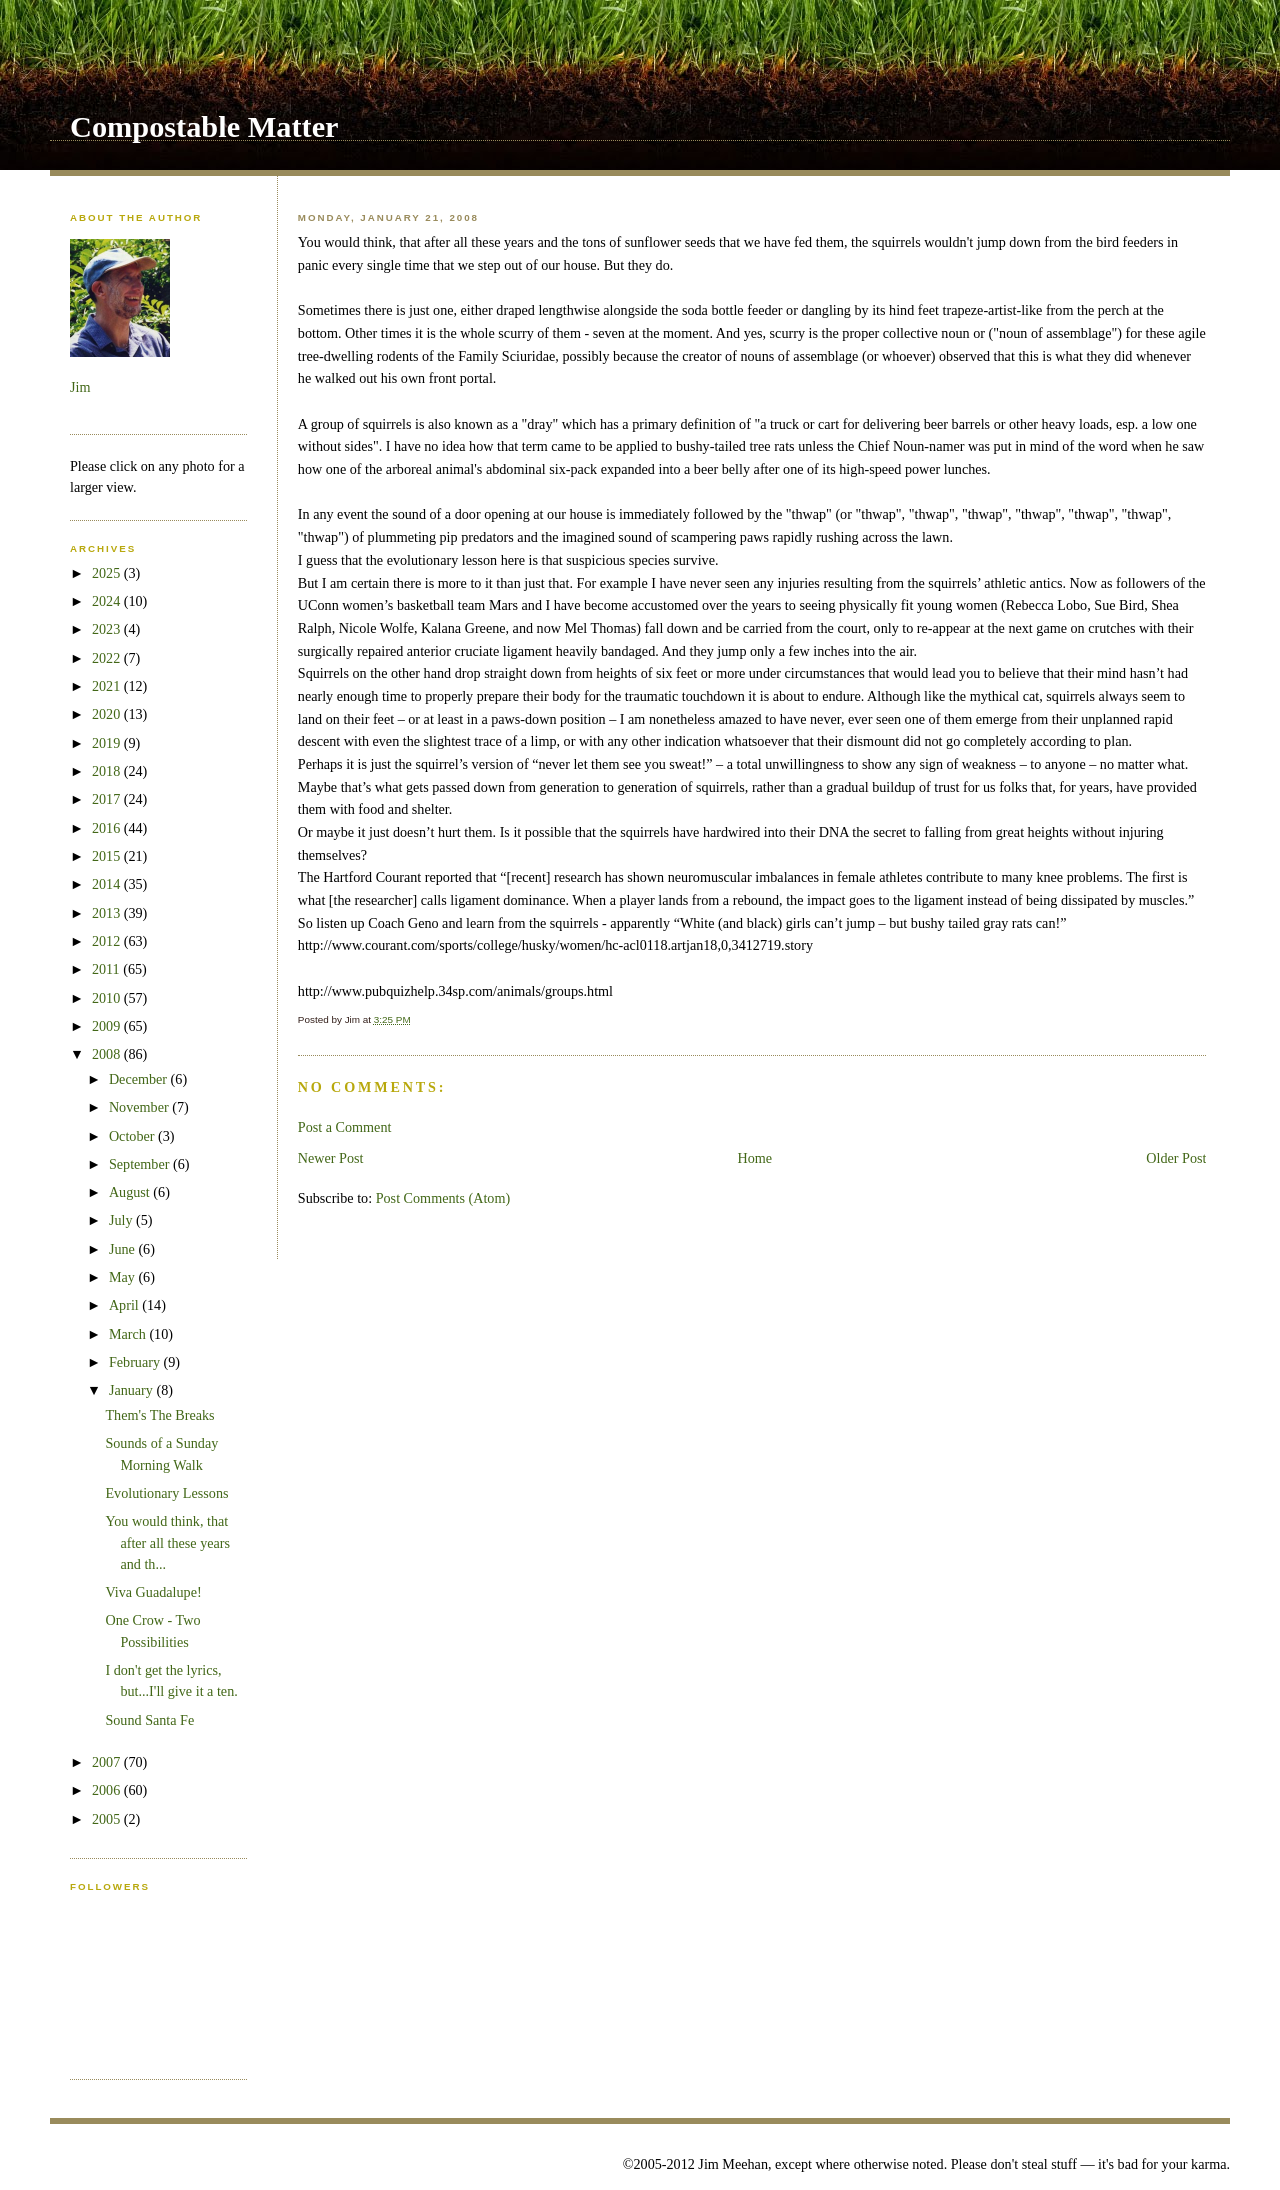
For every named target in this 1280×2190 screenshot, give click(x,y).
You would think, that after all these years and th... (167, 1542)
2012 (108, 941)
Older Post (1176, 1158)
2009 (108, 1026)
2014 (108, 884)
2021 (108, 686)
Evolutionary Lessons (166, 1493)
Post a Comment (345, 1127)
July (122, 1220)
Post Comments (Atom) (443, 1198)
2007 (108, 1762)
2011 (107, 969)
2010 (108, 998)
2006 (108, 1790)
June (124, 1249)
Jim (80, 387)
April (125, 1305)
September (141, 1164)
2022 (108, 658)
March (129, 1334)
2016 (108, 828)
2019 (108, 743)
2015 (108, 856)
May (124, 1277)
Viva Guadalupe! (153, 1592)
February (136, 1362)
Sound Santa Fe (149, 1720)
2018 (108, 771)
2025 (108, 573)
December (140, 1079)
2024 (108, 601)
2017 (108, 799)
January (133, 1390)
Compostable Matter (204, 127)
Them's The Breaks (159, 1415)
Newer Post (331, 1158)
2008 (108, 1054)
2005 (108, 1819)
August (131, 1192)
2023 (108, 629)
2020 (108, 714)
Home (755, 1158)
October (133, 1136)
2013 (108, 913)
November (140, 1107)
